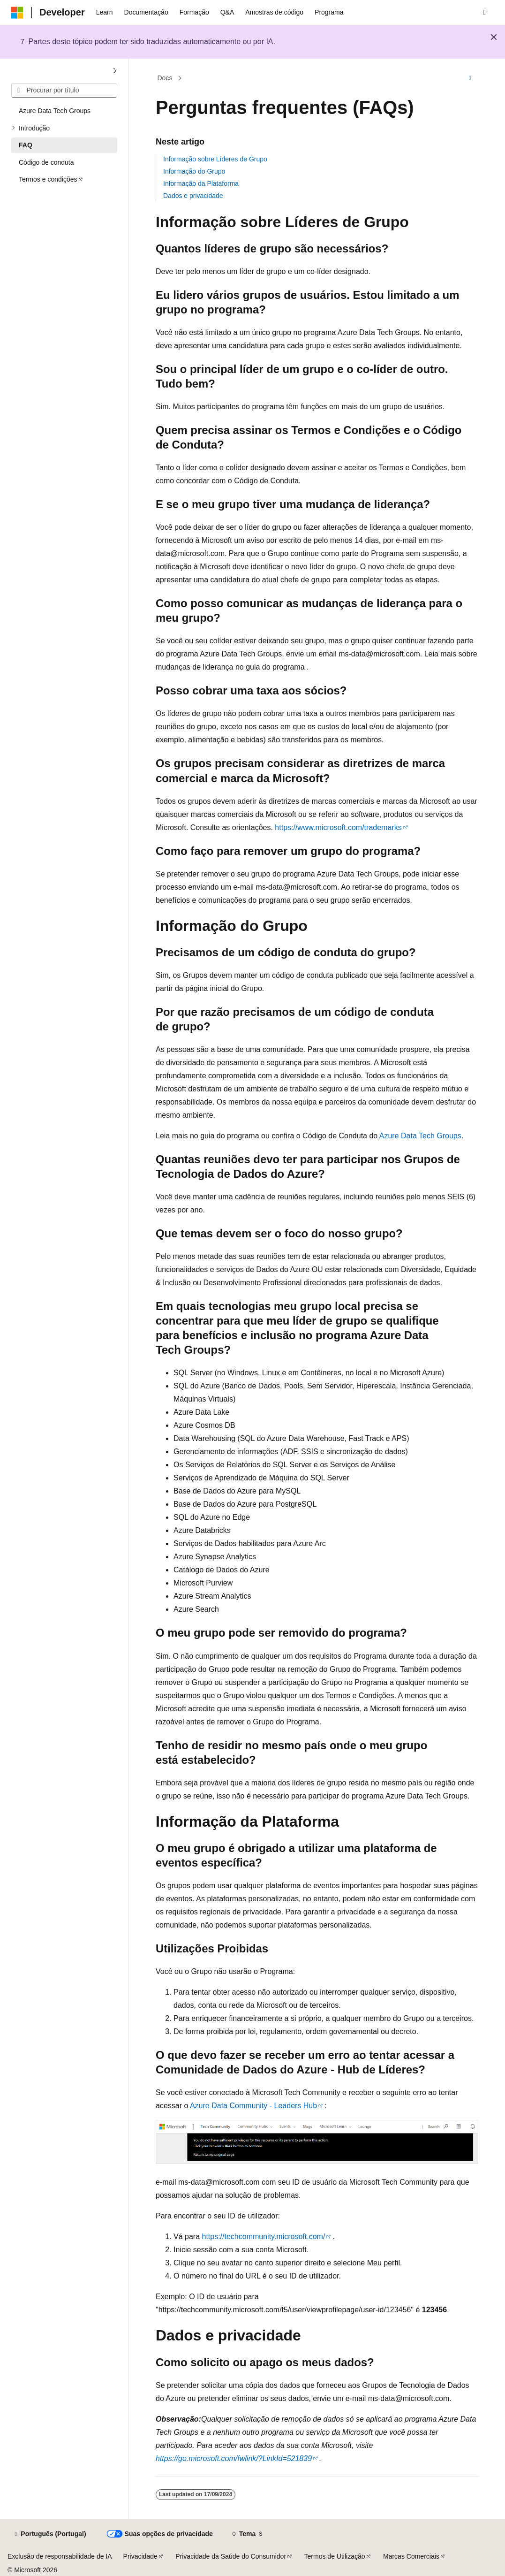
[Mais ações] (470, 78)
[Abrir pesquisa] (484, 12)
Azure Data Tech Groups (420, 1136)
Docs (165, 78)
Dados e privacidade (193, 195)
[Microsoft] (17, 13)
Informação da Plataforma (201, 183)
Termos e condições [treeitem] (48, 179)
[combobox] (64, 90)
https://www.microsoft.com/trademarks (338, 827)
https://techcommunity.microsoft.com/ (263, 2237)
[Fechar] (115, 70)
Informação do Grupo (194, 171)
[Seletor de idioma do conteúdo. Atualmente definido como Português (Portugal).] (49, 2534)
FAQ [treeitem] (25, 145)
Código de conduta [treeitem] (46, 162)
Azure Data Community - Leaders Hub (253, 2106)
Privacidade (140, 2556)
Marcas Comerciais (411, 2556)
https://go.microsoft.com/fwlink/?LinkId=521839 (234, 2458)
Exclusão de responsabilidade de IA (60, 2556)
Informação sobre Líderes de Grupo (215, 159)
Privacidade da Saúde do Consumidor (230, 2556)
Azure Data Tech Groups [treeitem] (54, 110)
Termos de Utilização (334, 2556)
